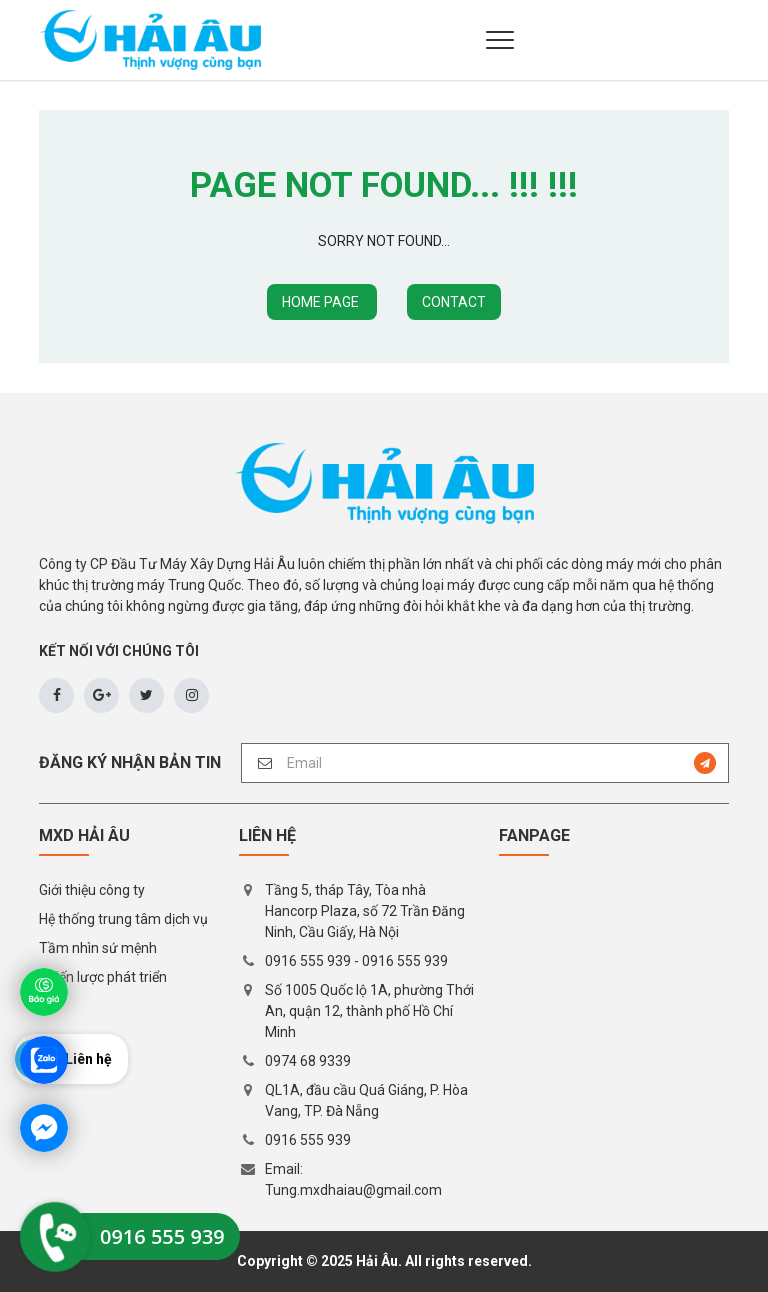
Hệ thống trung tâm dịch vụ (123, 919)
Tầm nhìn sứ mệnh (98, 948)
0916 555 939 (308, 961)
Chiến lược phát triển (103, 977)
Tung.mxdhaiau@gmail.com (353, 1190)
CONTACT (454, 302)
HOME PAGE (322, 302)
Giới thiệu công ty (92, 890)
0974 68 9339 (308, 1061)
